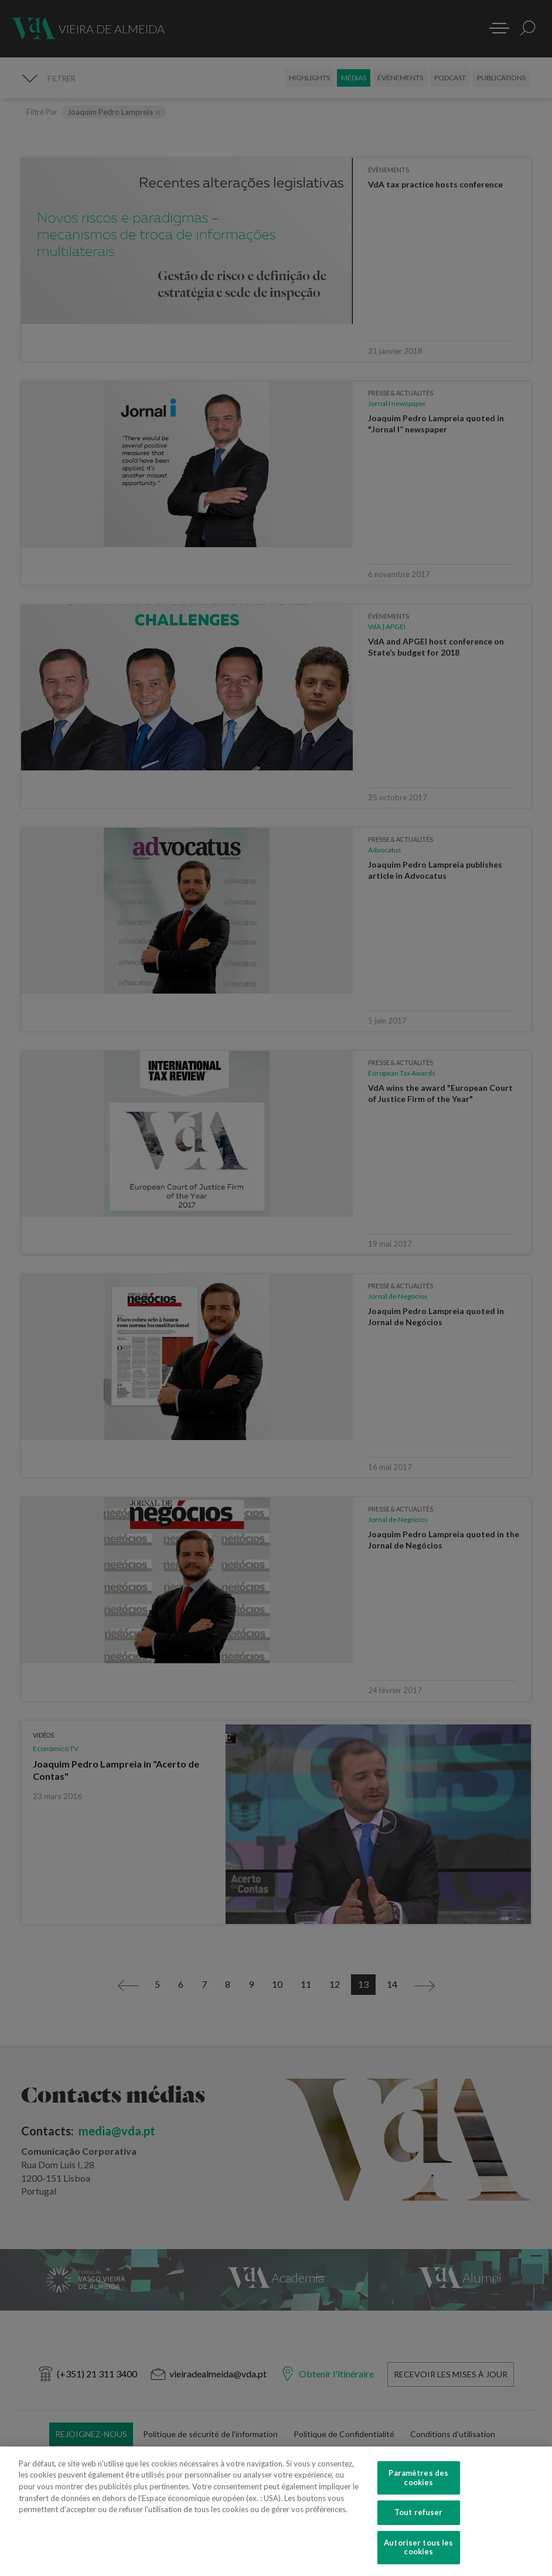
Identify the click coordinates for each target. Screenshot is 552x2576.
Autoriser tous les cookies (418, 2549)
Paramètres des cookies (418, 2480)
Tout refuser (418, 2514)
